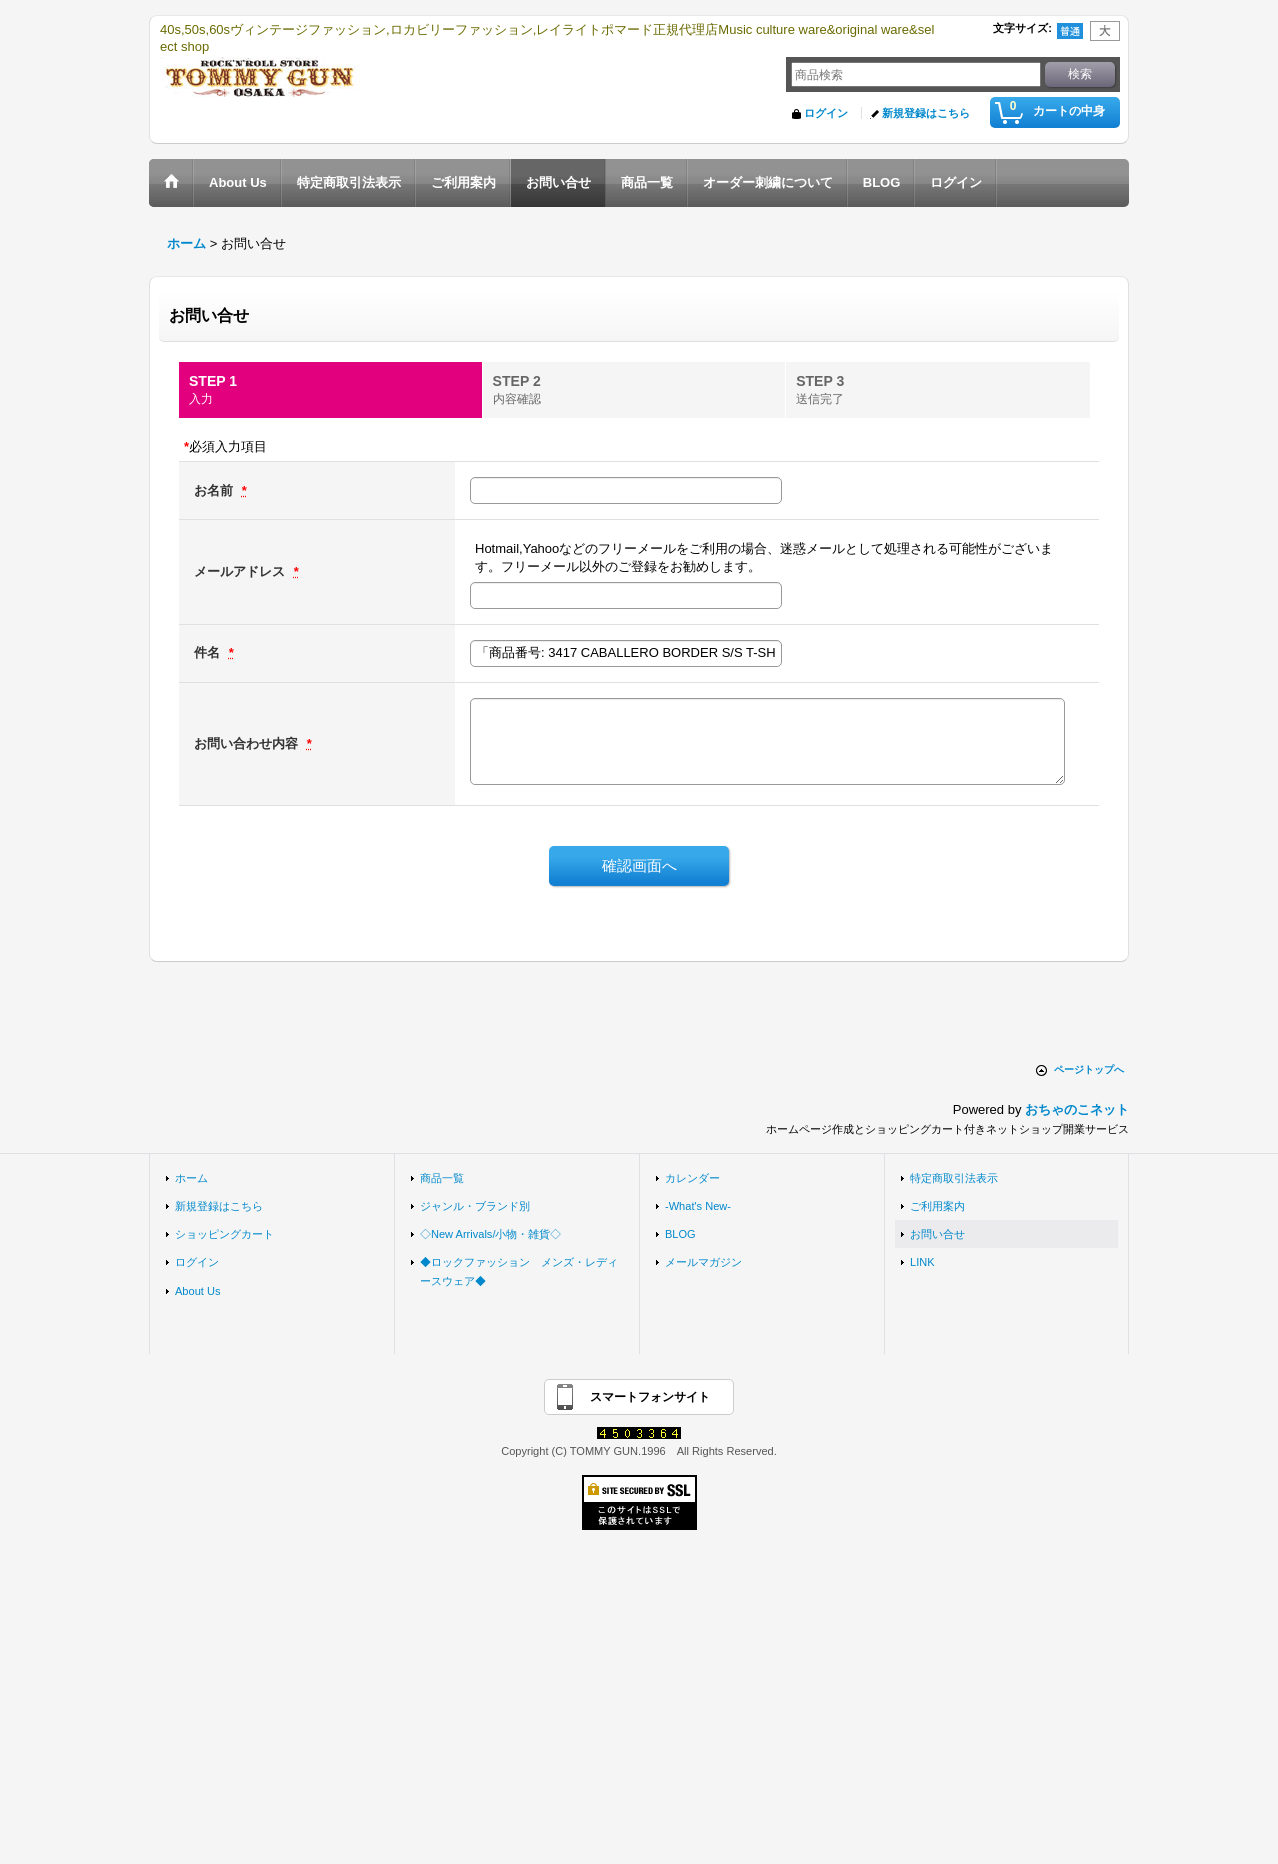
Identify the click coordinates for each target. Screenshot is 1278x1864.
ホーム (191, 1178)
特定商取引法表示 (954, 1178)
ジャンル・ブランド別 (475, 1206)
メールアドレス (241, 571)
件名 (209, 652)
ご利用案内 (937, 1206)
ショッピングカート (224, 1234)
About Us (197, 1291)
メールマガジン (703, 1262)
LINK (922, 1262)
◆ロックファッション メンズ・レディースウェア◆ (519, 1271)
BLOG (680, 1234)
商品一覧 (442, 1178)
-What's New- (698, 1206)
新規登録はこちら (926, 113)
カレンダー (692, 1178)
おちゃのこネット (1077, 1109)
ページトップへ (1089, 1069)
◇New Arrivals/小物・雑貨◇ (490, 1234)
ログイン (826, 113)
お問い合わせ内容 (248, 743)
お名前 (215, 490)
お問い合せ (937, 1234)
